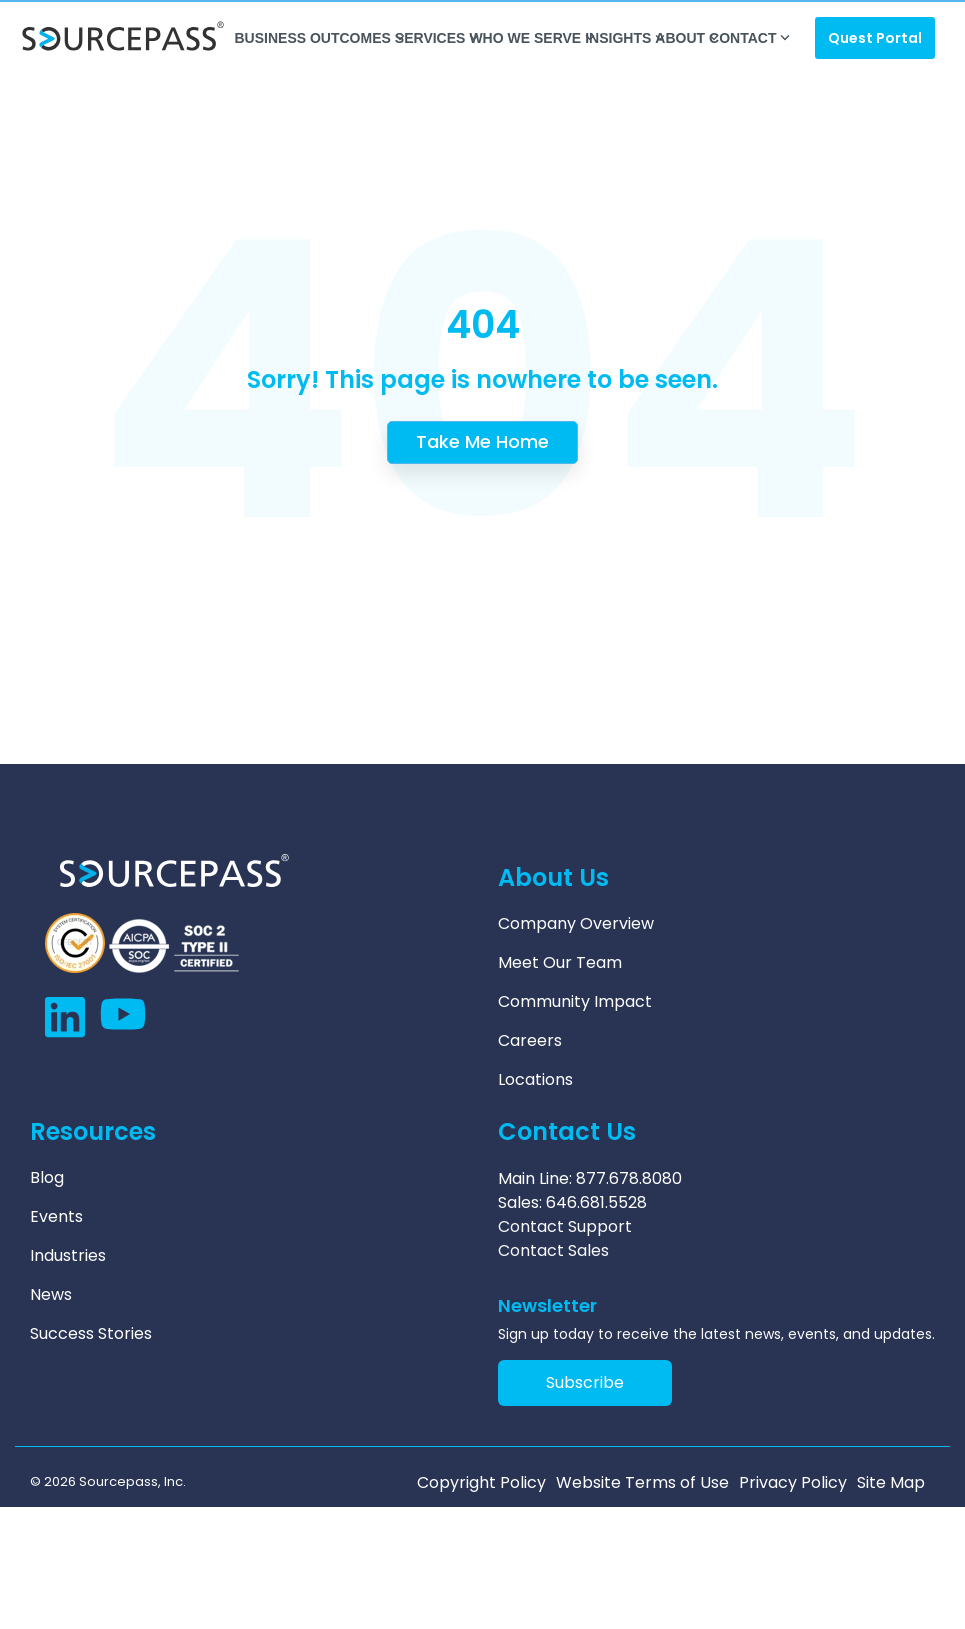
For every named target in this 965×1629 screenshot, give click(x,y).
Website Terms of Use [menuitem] (642, 1483)
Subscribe (585, 1382)
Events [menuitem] (56, 1217)
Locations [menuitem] (535, 1080)
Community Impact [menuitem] (575, 1002)
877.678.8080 (629, 1178)
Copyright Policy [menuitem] (481, 1483)
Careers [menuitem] (530, 1041)
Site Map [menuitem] (891, 1483)
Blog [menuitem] (47, 1178)
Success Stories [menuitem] (91, 1334)
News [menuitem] (51, 1295)
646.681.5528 (596, 1202)
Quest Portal (875, 38)
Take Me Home (482, 441)
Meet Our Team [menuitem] (560, 963)
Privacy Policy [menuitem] (793, 1483)
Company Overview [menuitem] (576, 924)
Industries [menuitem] (68, 1256)
